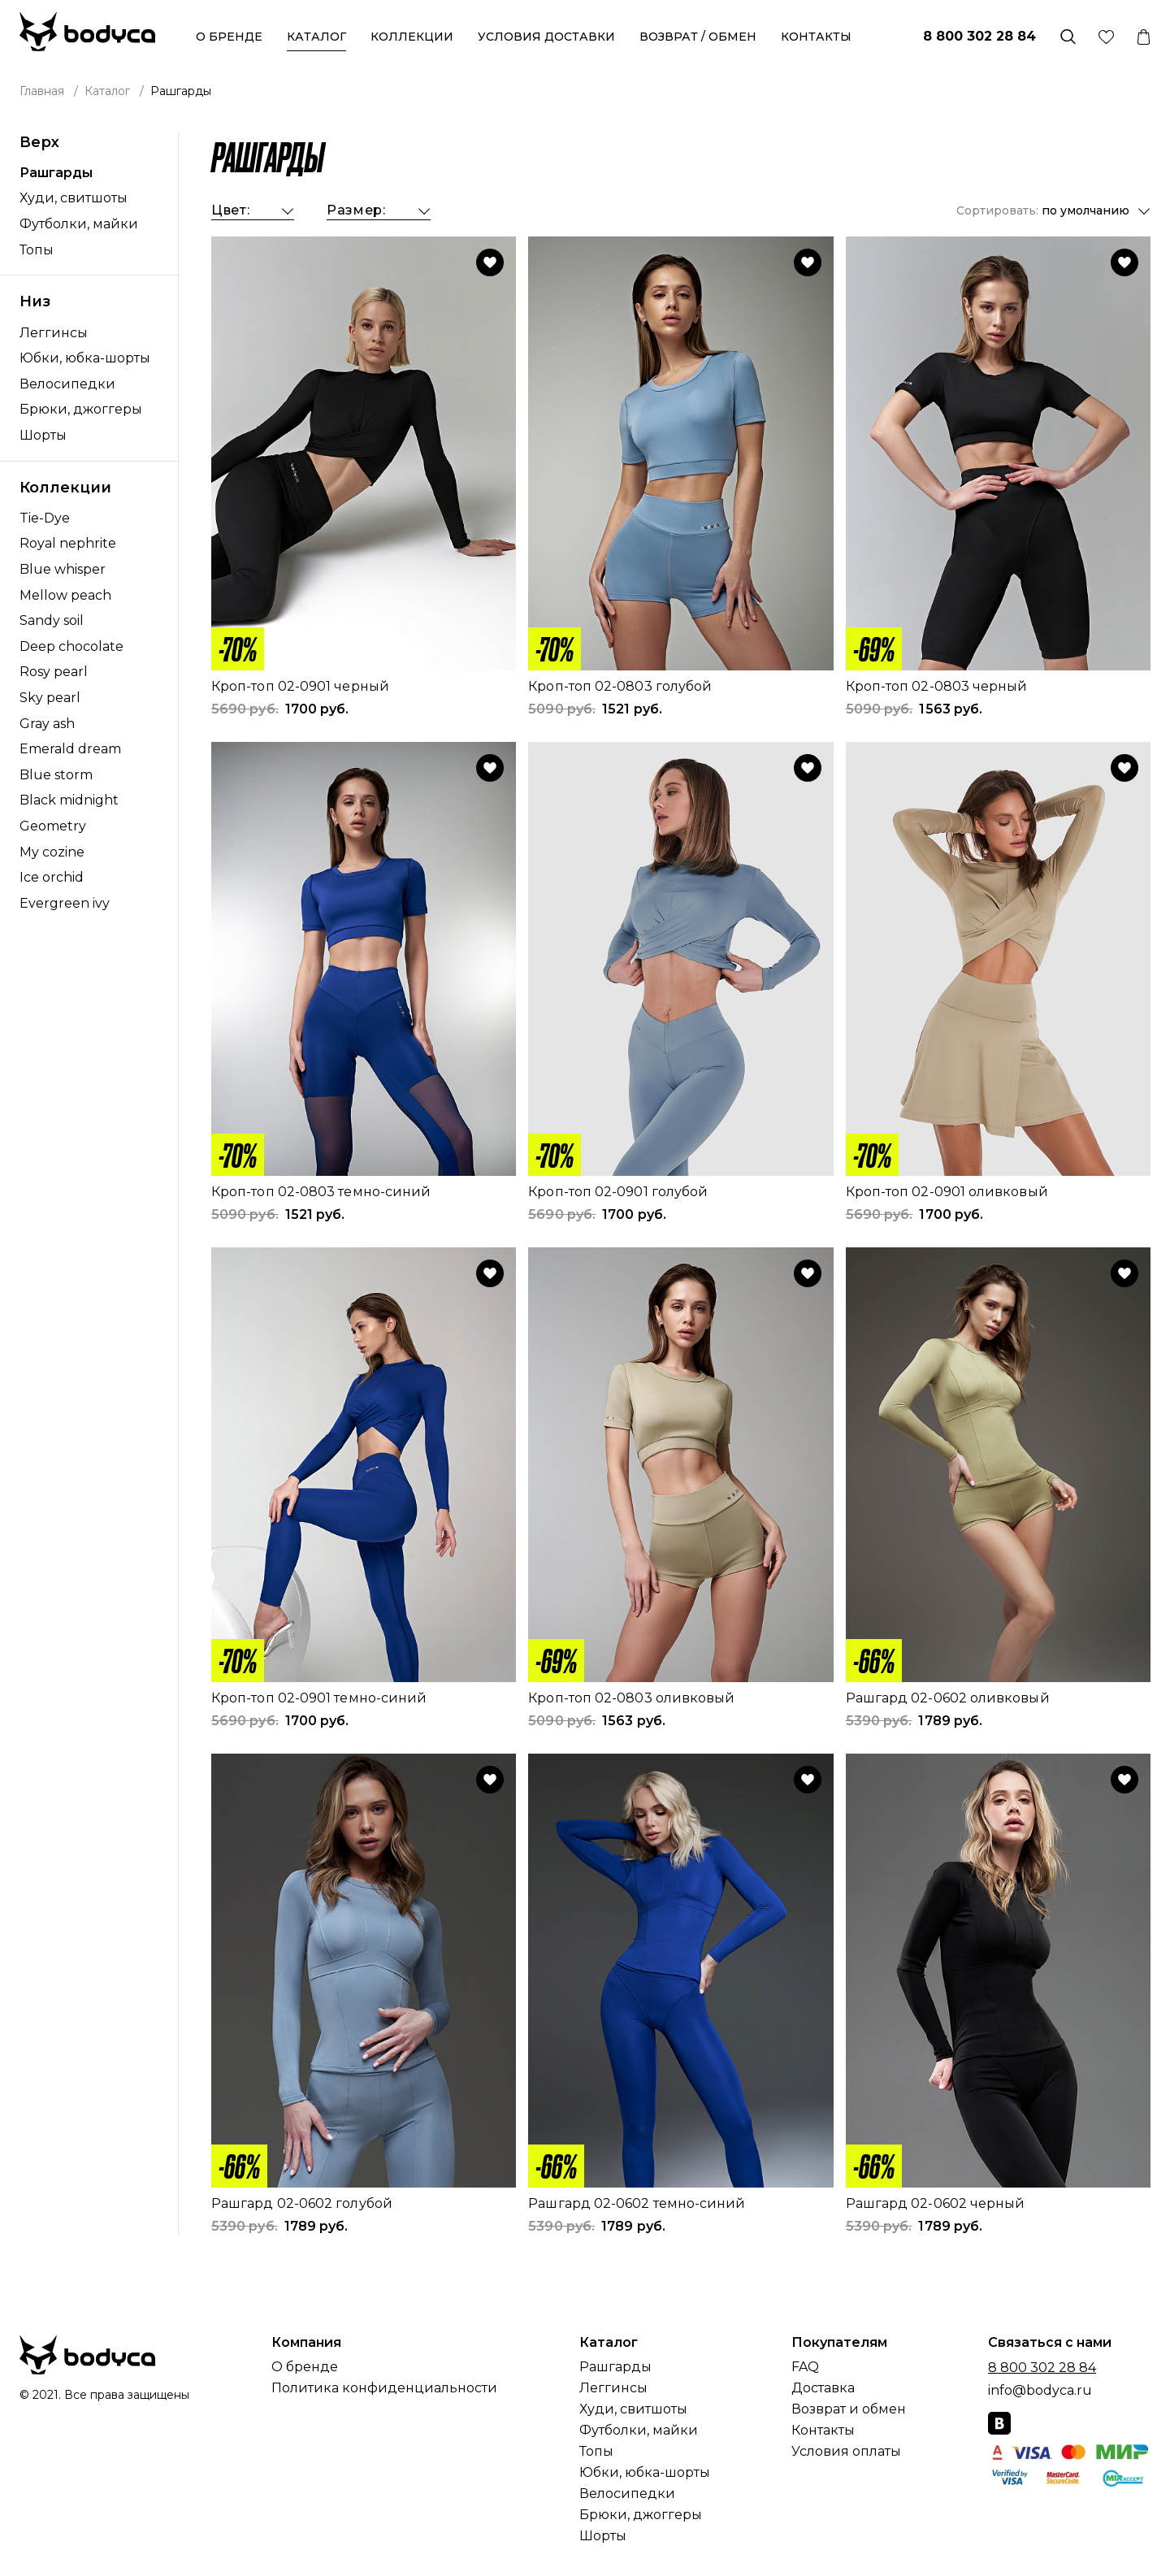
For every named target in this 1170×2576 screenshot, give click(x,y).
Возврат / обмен (697, 36)
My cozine (52, 852)
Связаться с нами (1050, 2342)
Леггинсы (54, 332)
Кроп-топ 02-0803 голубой (620, 686)
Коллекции (411, 36)
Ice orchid (52, 877)
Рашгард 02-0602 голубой (301, 2203)
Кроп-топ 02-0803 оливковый (631, 1698)
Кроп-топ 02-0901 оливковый (947, 1191)
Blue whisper (63, 569)
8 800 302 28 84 (979, 36)
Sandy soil (52, 620)
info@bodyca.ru (1040, 2390)
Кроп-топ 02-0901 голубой (618, 1191)
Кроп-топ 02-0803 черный (937, 686)
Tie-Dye (45, 518)
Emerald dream (70, 749)
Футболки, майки (79, 224)
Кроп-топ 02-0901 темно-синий (319, 1698)
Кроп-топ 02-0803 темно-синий (321, 1191)
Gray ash (47, 723)
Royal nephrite (68, 543)
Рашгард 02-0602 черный (935, 2203)
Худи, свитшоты (74, 198)
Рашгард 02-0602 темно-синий (636, 2203)
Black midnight (69, 800)
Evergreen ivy (65, 903)
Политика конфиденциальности (384, 2388)
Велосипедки (67, 384)
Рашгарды (56, 172)
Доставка (823, 2388)
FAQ (805, 2367)
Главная (42, 91)
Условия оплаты (846, 2451)
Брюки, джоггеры (81, 409)
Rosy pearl (54, 671)
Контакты (816, 36)
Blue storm (56, 775)
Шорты (43, 435)
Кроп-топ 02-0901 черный (300, 686)
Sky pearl (50, 697)
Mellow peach (65, 595)
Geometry (53, 826)
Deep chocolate (72, 646)
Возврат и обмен (848, 2409)
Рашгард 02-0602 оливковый (948, 1698)
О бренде (229, 36)
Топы (37, 250)
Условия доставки (546, 36)
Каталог (316, 36)
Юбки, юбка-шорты (85, 358)
